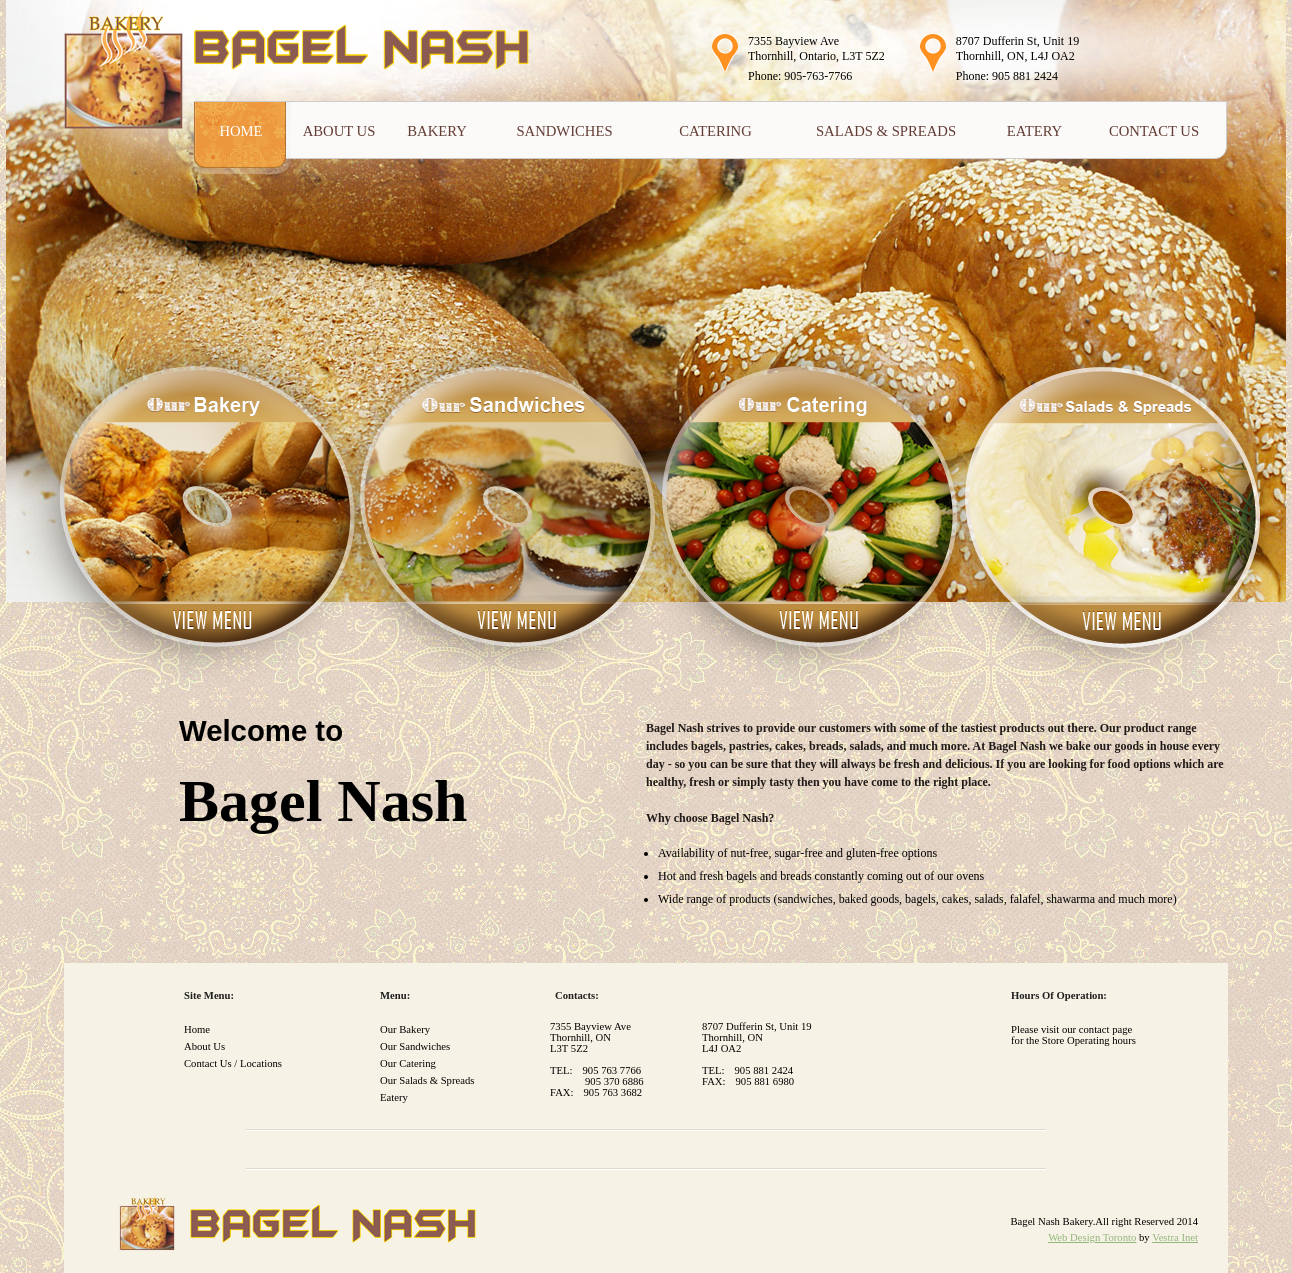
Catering (715, 131)
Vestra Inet (1175, 1237)
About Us (339, 131)
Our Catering (408, 1063)
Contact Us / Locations (233, 1063)
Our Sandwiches (415, 1046)
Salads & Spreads (886, 131)
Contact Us (1154, 131)
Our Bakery (405, 1029)
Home (240, 131)
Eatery (1034, 131)
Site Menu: (209, 995)
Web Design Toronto (1092, 1237)
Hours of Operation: (1059, 995)
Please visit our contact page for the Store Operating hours (1073, 1035)
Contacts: (577, 995)
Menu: (395, 995)
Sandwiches (564, 131)
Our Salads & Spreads (427, 1080)
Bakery (436, 131)
